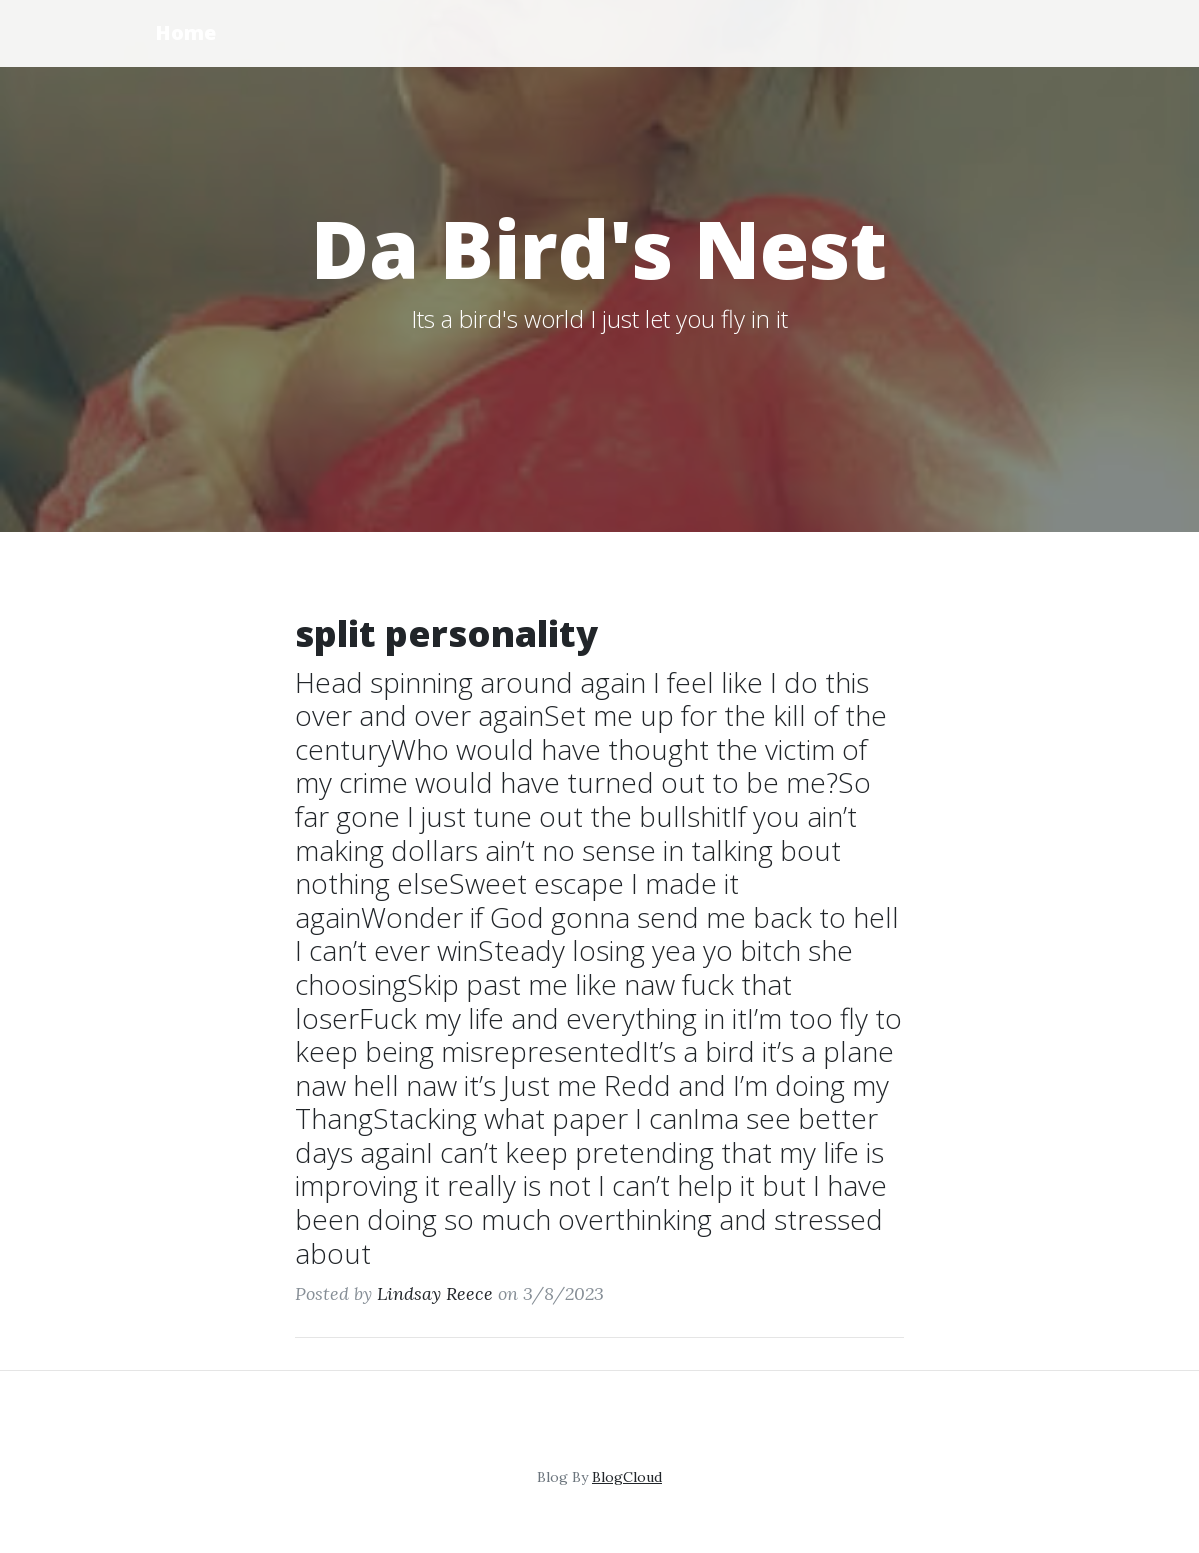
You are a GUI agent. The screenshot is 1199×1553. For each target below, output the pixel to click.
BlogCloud (627, 1477)
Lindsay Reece (435, 1293)
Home (185, 32)
